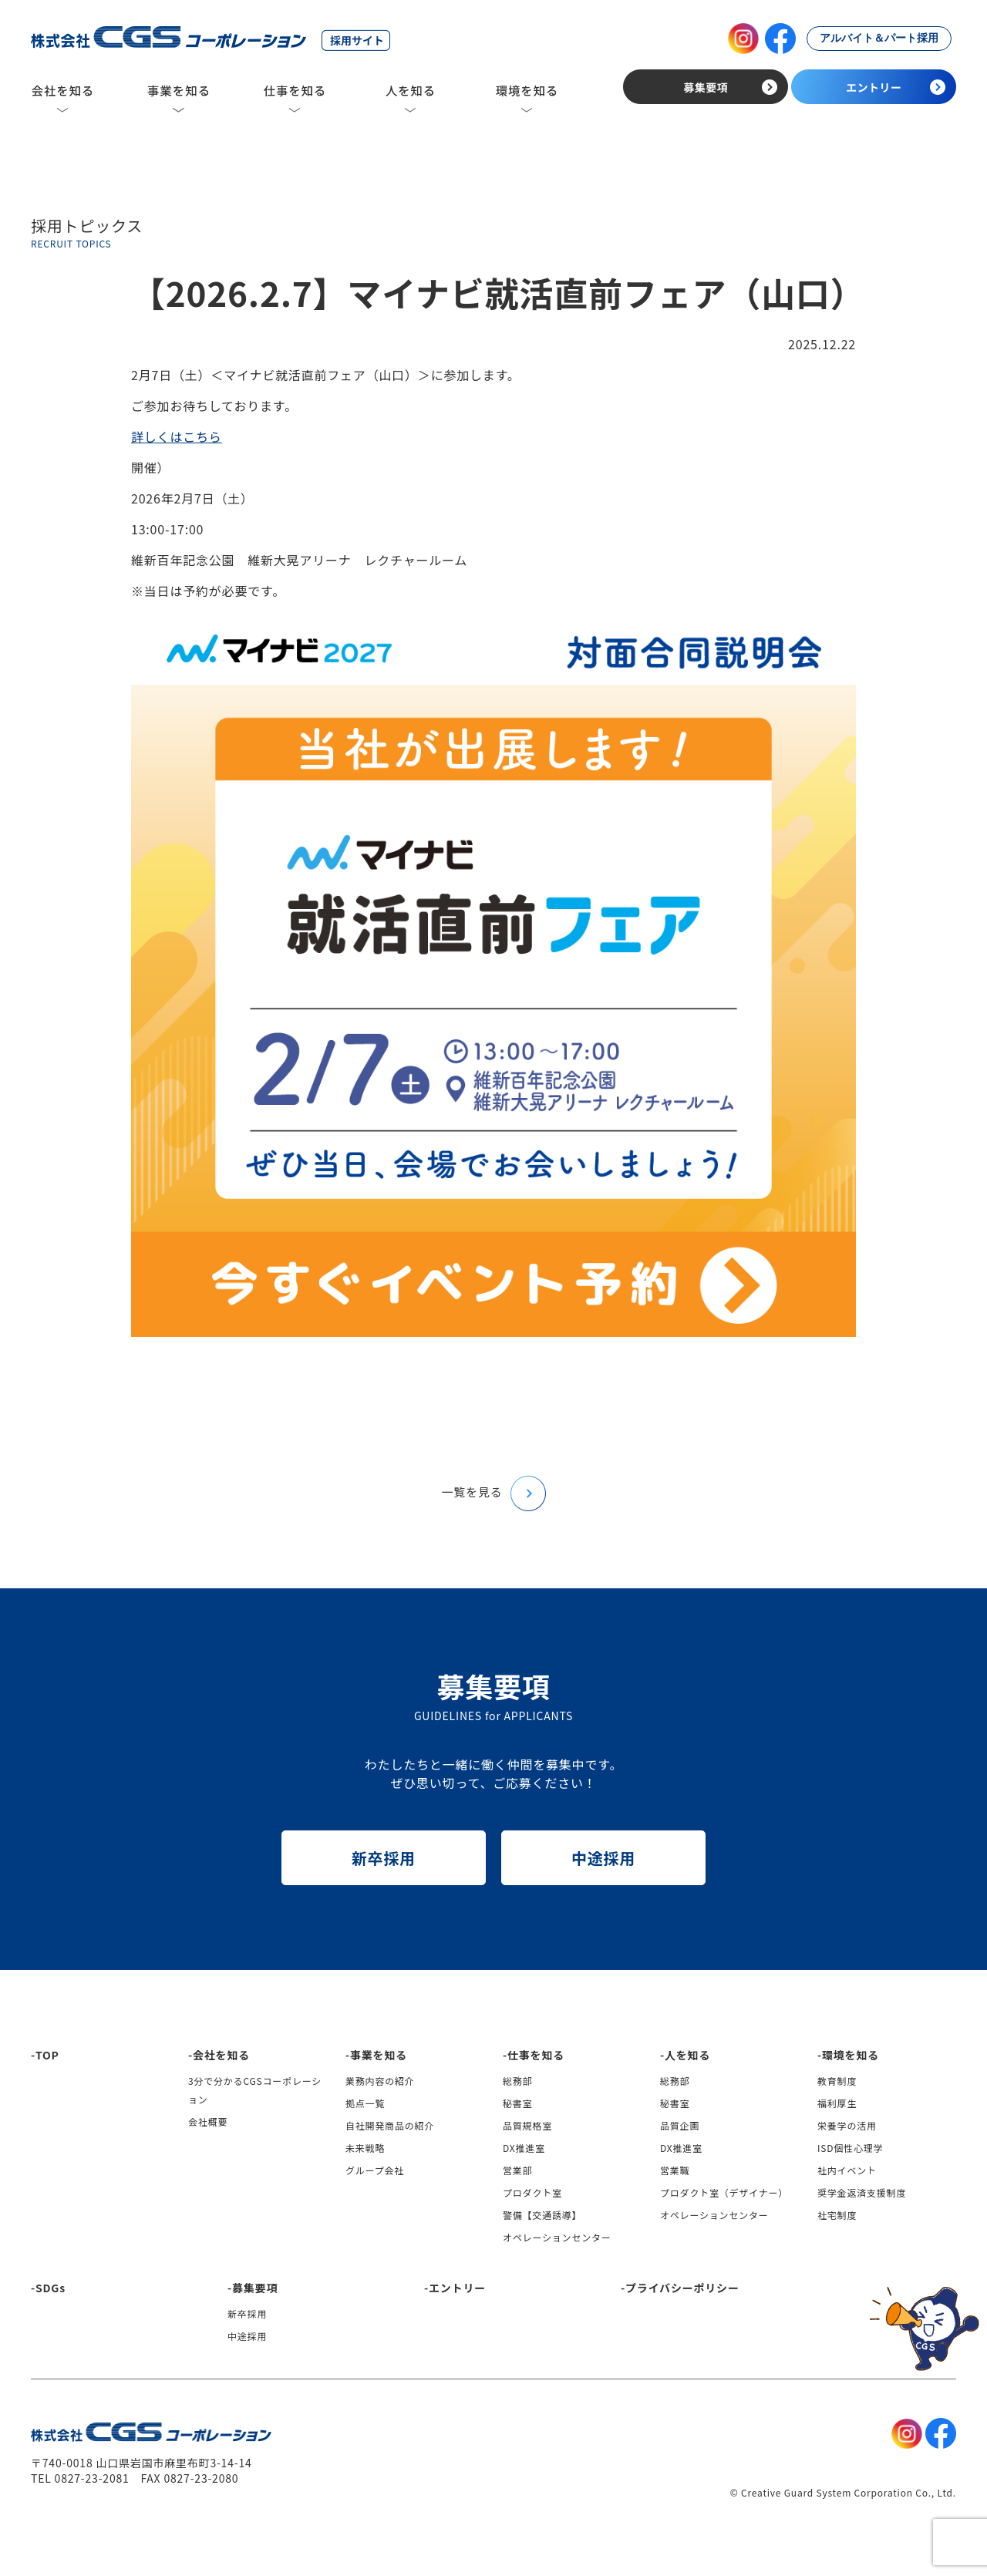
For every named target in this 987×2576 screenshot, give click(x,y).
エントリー (457, 2287)
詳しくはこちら (176, 436)
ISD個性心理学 (850, 2147)
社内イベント (847, 2170)
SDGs (50, 2287)
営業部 (517, 2170)
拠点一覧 (365, 2103)
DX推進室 (524, 2147)
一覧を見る (493, 1491)
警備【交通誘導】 (542, 2214)
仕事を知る (535, 2054)
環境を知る (850, 2054)
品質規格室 (527, 2125)
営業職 (674, 2170)
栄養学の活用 (847, 2125)
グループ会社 (374, 2170)
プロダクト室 (532, 2192)
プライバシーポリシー (682, 2287)
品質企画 (679, 2125)
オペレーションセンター (557, 2237)
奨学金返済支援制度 (861, 2192)
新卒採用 (384, 1858)
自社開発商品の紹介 (389, 2125)
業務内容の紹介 (380, 2080)
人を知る (687, 2054)
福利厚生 (837, 2103)
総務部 (517, 2080)
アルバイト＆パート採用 (879, 38)
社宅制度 (837, 2214)
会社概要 (207, 2121)
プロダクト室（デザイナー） (724, 2192)
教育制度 (837, 2080)
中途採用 (603, 1858)
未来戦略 (365, 2147)
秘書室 (517, 2103)
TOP (47, 2054)
